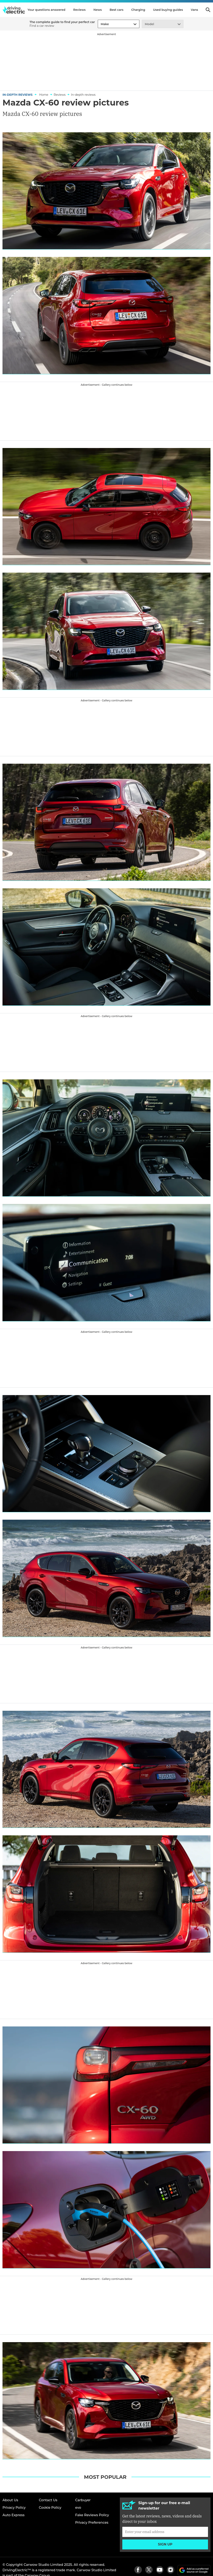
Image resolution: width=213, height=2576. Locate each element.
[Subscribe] (165, 2532)
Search (208, 9)
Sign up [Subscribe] (165, 2544)
